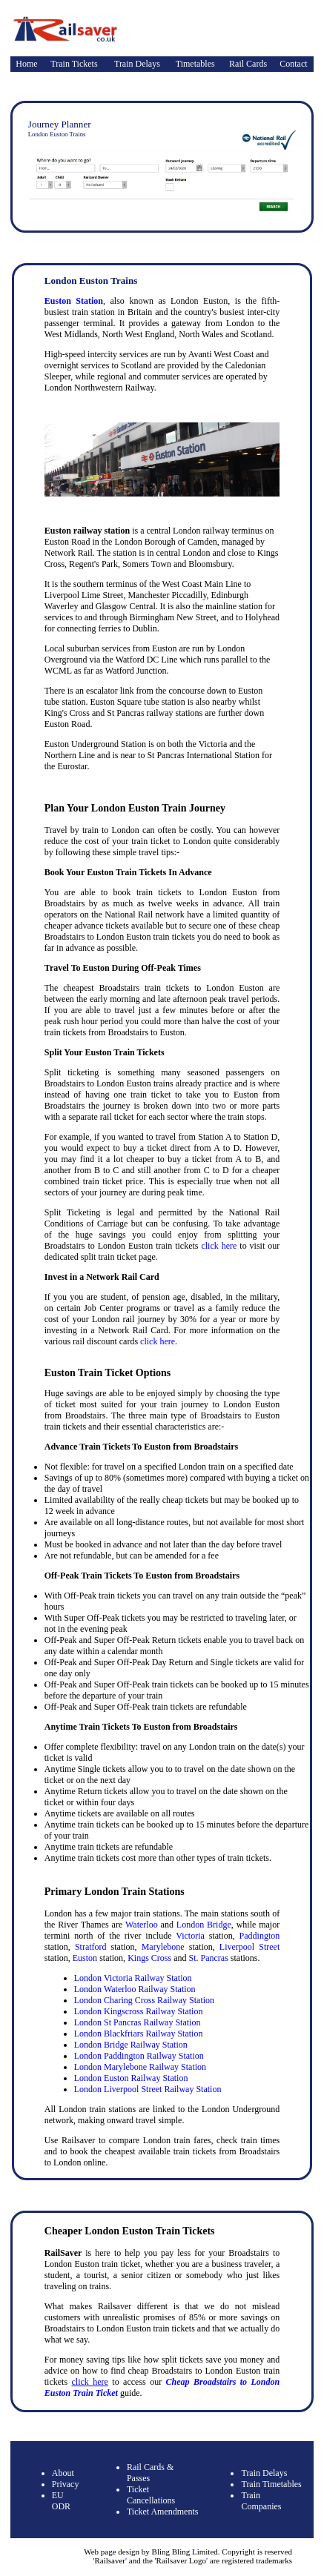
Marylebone (163, 1947)
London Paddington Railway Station (139, 2056)
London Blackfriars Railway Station (138, 2033)
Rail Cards (248, 64)
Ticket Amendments (163, 2511)
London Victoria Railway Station (133, 1978)
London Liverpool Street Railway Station (148, 2089)
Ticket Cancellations (151, 2495)
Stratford (91, 1947)
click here (219, 1246)
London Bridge (203, 1924)
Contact (293, 64)
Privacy (65, 2484)
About (63, 2473)
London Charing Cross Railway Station (144, 2000)
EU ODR (61, 2501)
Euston (85, 1958)
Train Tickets (73, 64)
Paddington (259, 1936)
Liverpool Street (249, 1947)
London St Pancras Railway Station (137, 2022)
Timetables (195, 64)
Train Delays (137, 64)
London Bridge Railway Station (131, 2044)
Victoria (190, 1936)
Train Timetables (271, 2484)
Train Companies (261, 2501)
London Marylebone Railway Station (140, 2067)
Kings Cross (149, 1958)
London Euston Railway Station (131, 2078)
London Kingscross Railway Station (138, 2011)
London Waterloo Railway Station (135, 1989)
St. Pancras (208, 1958)
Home (26, 64)
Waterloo (141, 1924)
